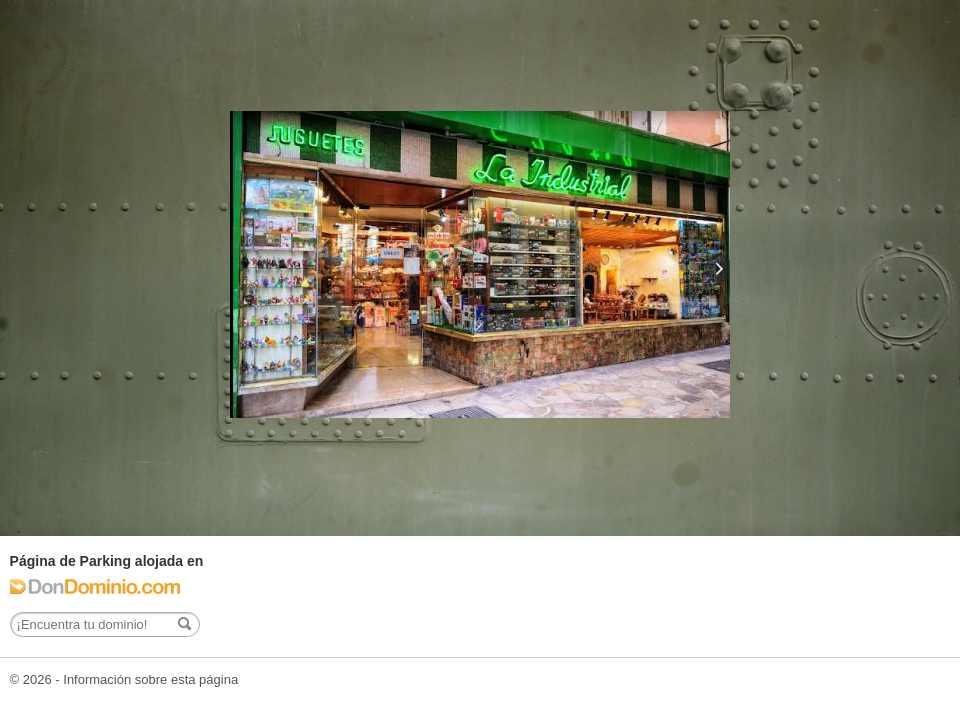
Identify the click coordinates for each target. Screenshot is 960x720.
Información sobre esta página (150, 679)
